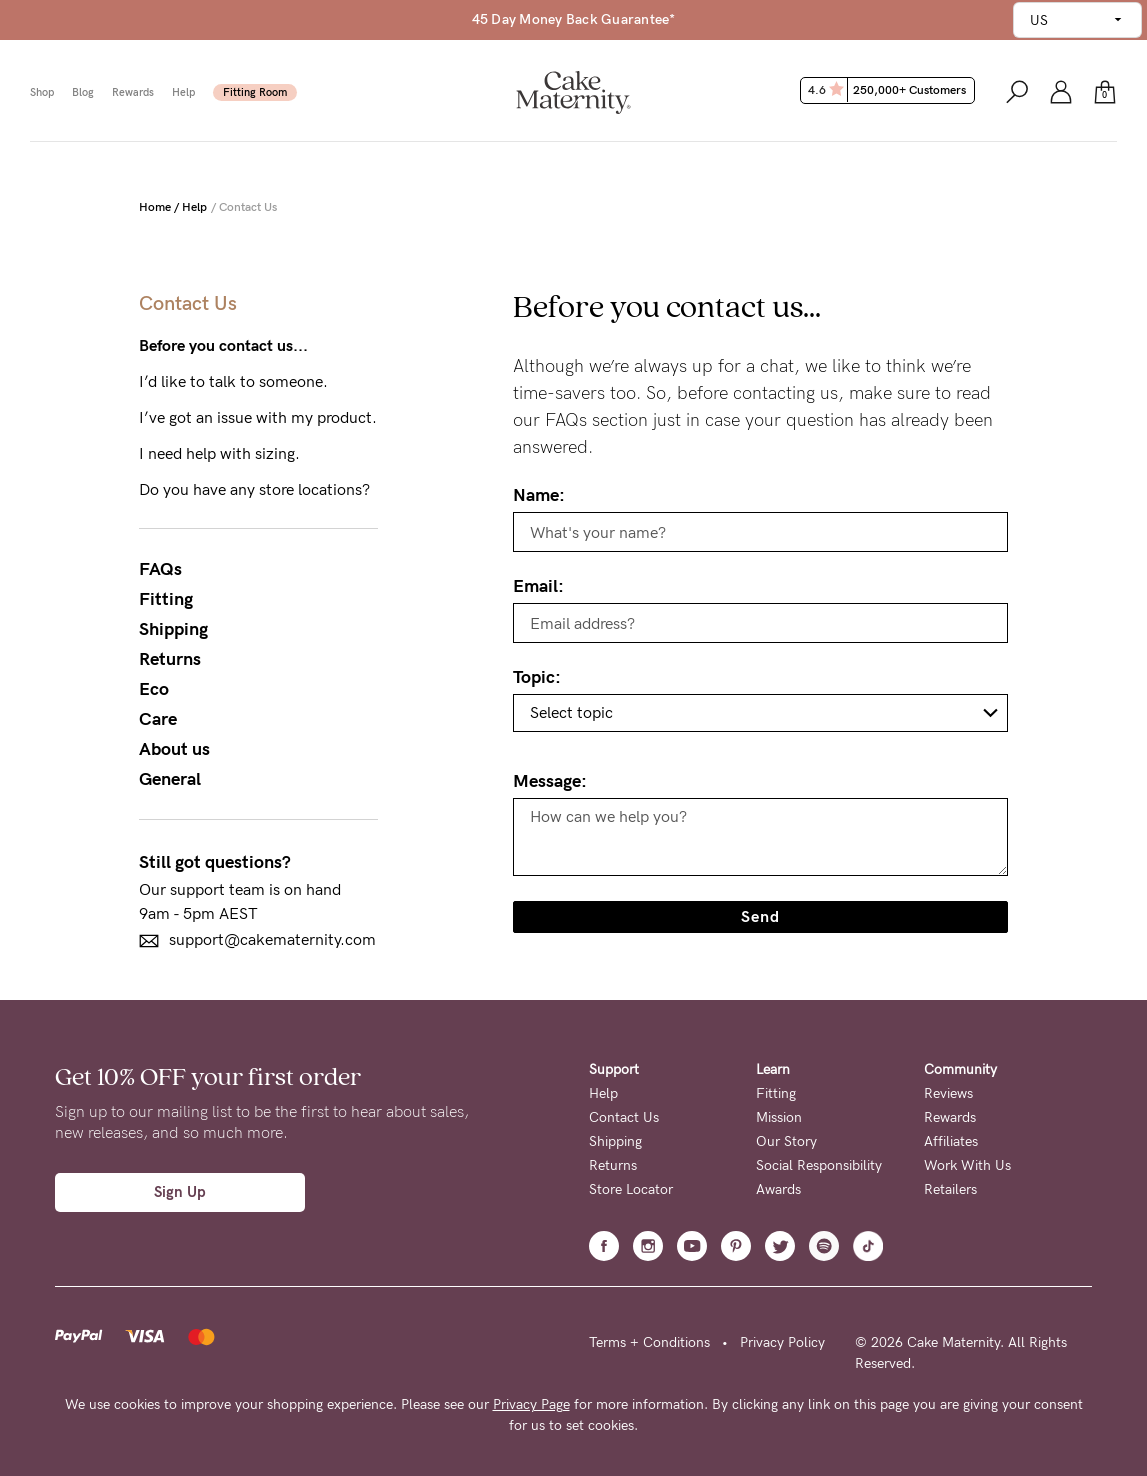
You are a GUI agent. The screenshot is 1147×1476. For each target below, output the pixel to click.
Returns (170, 659)
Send (760, 916)
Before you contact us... (223, 346)
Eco (154, 689)
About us (174, 749)
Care (158, 719)
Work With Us (967, 1165)
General (170, 779)
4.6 (889, 90)
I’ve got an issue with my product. (258, 418)
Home (155, 207)
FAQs (160, 569)
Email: (538, 586)
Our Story (786, 1141)
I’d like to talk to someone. (233, 382)
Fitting (166, 599)
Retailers (950, 1189)
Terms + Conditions (649, 1342)
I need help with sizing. (219, 454)
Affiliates (951, 1141)
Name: (539, 495)
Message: (550, 781)
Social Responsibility (819, 1165)
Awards (778, 1189)
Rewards (133, 92)
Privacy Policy (782, 1342)
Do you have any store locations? (254, 490)
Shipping (173, 629)
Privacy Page (531, 1404)
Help (183, 92)
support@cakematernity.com (257, 940)
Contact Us (624, 1117)
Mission (779, 1117)
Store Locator (631, 1189)
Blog (83, 92)
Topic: (537, 677)
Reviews (948, 1093)
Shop (42, 92)
